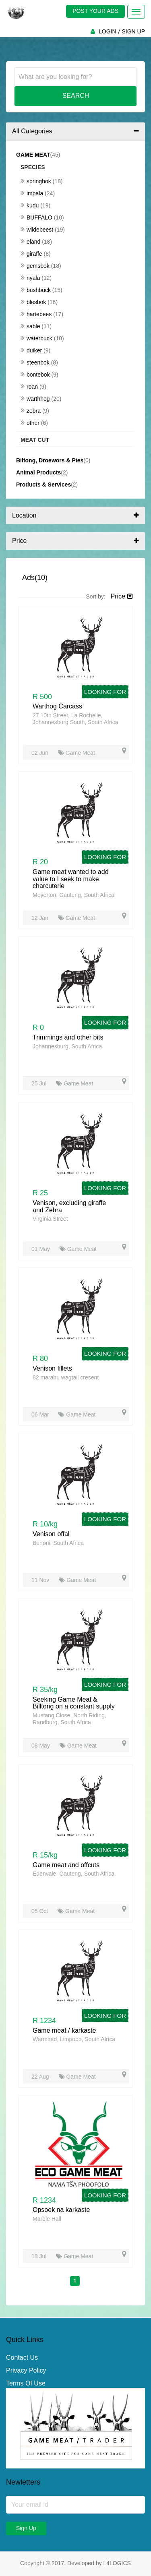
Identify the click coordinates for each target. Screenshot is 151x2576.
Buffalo (37, 217)
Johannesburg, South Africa (67, 1046)
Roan (30, 386)
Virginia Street (50, 1219)
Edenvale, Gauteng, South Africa (73, 1873)
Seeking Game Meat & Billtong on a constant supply (74, 1703)
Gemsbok (36, 266)
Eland (31, 241)
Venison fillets (52, 1368)
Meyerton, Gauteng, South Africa (73, 895)
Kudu (30, 205)
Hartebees (37, 314)
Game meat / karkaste (64, 2030)
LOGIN (107, 31)
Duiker (32, 350)
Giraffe (32, 254)
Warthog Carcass (57, 706)
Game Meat (76, 753)
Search (75, 95)
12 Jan (40, 918)
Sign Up (26, 2528)
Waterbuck (37, 338)
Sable (31, 326)
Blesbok (34, 302)
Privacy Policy (26, 2370)
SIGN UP (133, 31)
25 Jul (39, 1083)
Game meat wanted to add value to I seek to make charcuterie (71, 878)
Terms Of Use (26, 2383)
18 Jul (39, 2256)
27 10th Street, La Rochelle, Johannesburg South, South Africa (75, 718)
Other (31, 423)
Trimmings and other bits (68, 1037)
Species (33, 167)
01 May (41, 1249)
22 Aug (41, 2076)
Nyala (31, 278)
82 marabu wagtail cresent (66, 1377)
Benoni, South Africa (58, 1543)
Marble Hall (47, 2219)
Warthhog (36, 399)
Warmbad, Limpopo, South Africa (74, 2039)
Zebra (31, 411)
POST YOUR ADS (95, 11)
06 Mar (40, 1414)
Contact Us (22, 2357)
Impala (33, 193)
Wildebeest (38, 229)
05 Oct (40, 1911)
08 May (41, 1745)
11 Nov (41, 1580)
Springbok (37, 181)
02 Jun (40, 753)
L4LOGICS (116, 2563)
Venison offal (51, 1533)
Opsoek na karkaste (61, 2209)
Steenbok (36, 362)
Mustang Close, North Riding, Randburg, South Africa (69, 1718)
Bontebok (36, 374)
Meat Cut (35, 440)
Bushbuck (36, 290)
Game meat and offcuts (66, 1865)
